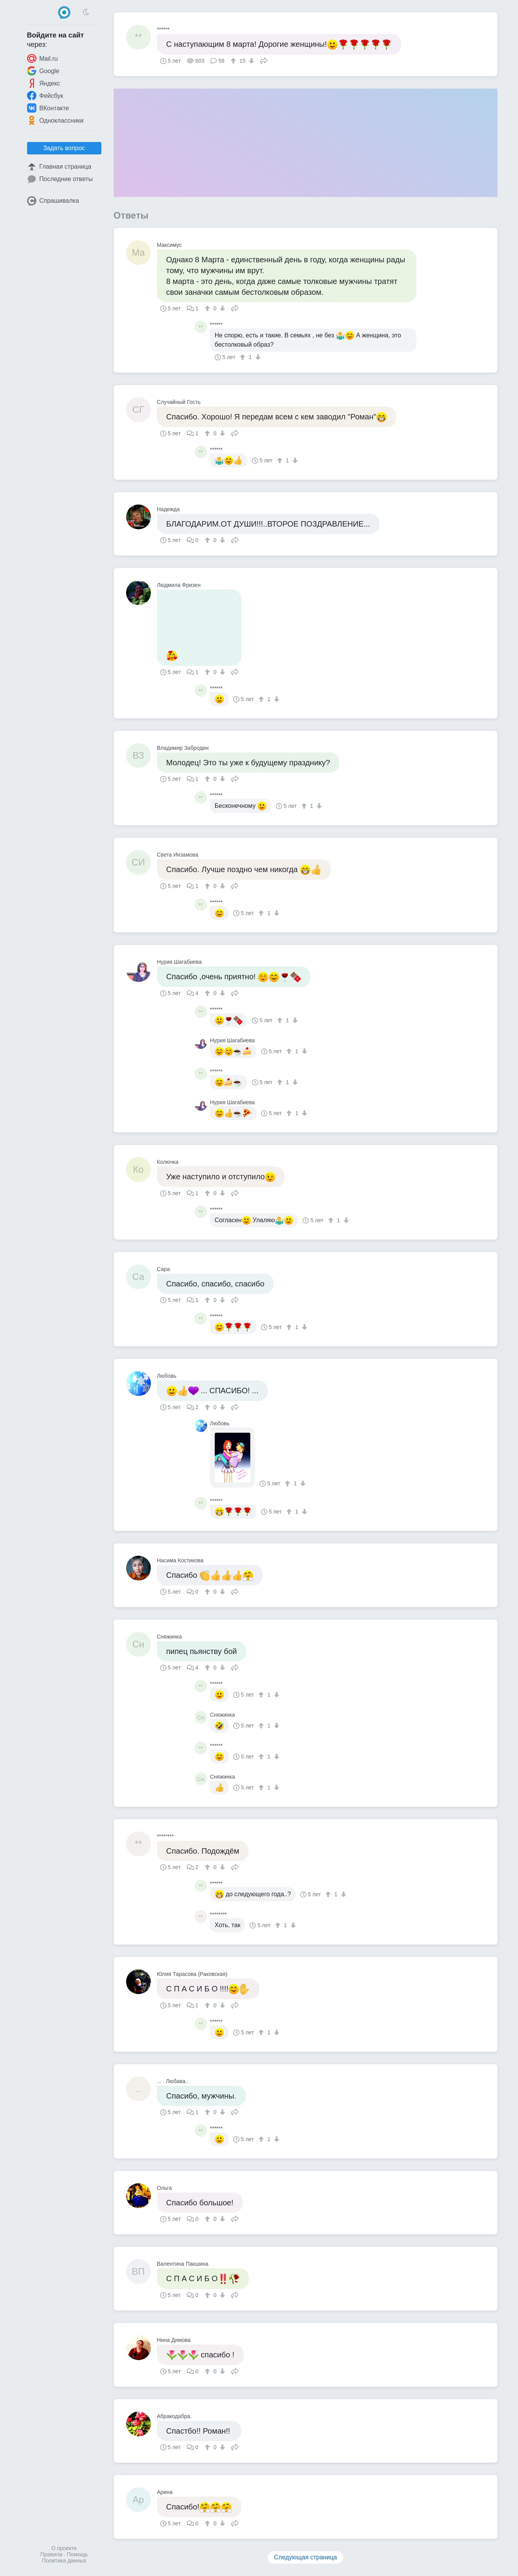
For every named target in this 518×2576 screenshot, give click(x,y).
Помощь (77, 2554)
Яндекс (43, 83)
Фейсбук (45, 95)
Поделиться (263, 60)
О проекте (64, 2548)
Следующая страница (305, 2557)
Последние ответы (60, 179)
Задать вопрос (64, 148)
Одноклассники (55, 120)
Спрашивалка (53, 200)
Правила (51, 2554)
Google (43, 70)
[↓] (250, 61)
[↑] (234, 61)
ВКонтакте (48, 108)
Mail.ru (42, 58)
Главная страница (59, 166)
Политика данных (64, 2560)
